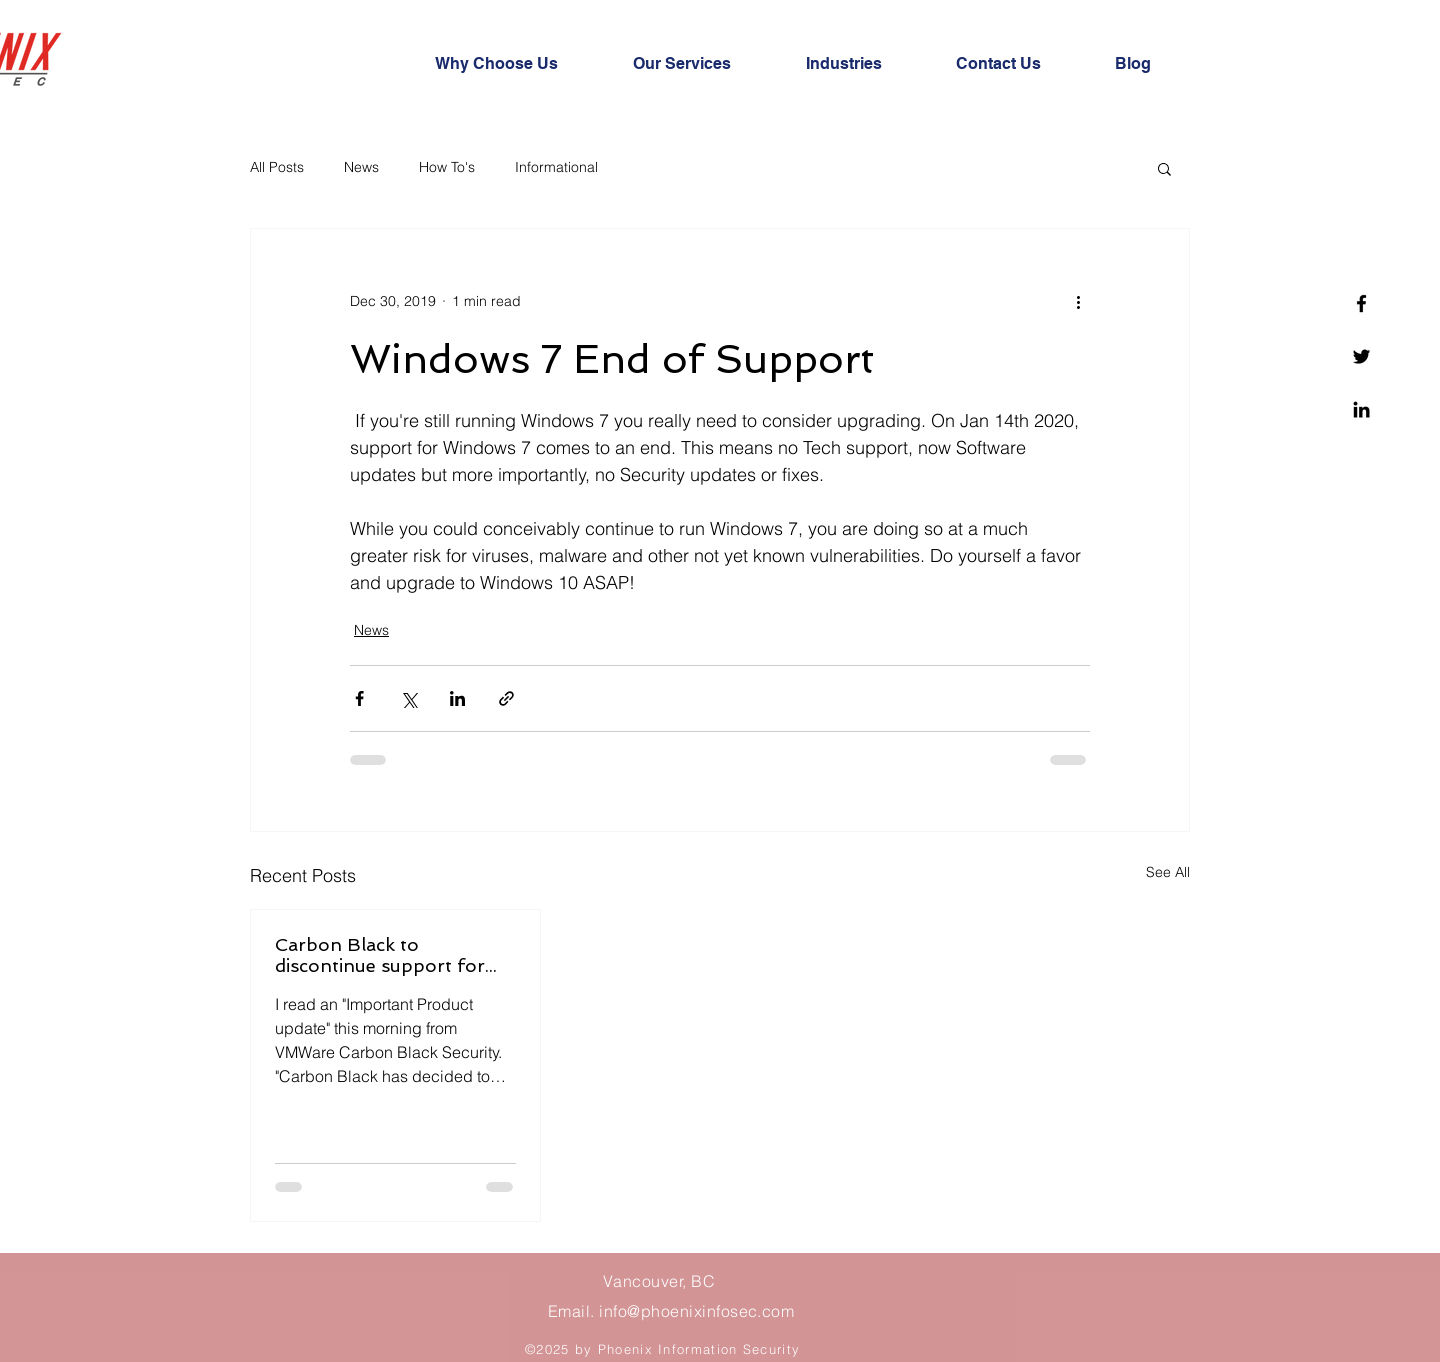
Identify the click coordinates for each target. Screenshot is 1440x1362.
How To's (447, 167)
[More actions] (1078, 301)
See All (1168, 872)
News (361, 167)
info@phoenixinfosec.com (696, 1311)
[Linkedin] (1361, 409)
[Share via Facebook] (359, 698)
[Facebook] (1361, 303)
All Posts (277, 167)
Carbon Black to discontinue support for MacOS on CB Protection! (390, 955)
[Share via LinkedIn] (457, 698)
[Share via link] (506, 698)
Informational (556, 167)
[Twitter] (1361, 356)
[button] (1164, 168)
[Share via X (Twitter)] (408, 698)
